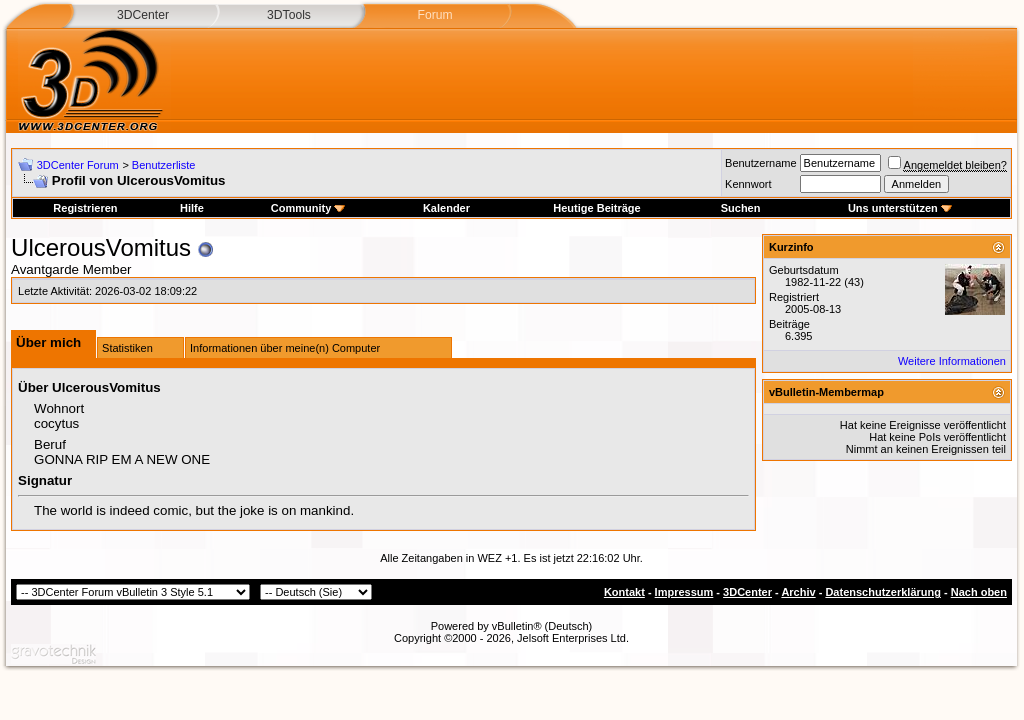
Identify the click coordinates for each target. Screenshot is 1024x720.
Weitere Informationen (952, 361)
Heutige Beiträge (596, 208)
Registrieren (85, 208)
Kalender (446, 208)
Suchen (741, 208)
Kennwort (748, 184)
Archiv (798, 592)
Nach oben (979, 592)
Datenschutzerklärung (883, 592)
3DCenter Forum (78, 165)
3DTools (289, 15)
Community (308, 208)
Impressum (684, 592)
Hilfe (192, 208)
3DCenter (143, 15)
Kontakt (624, 592)
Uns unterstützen (900, 208)
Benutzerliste (164, 165)
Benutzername (761, 163)
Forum (434, 15)
